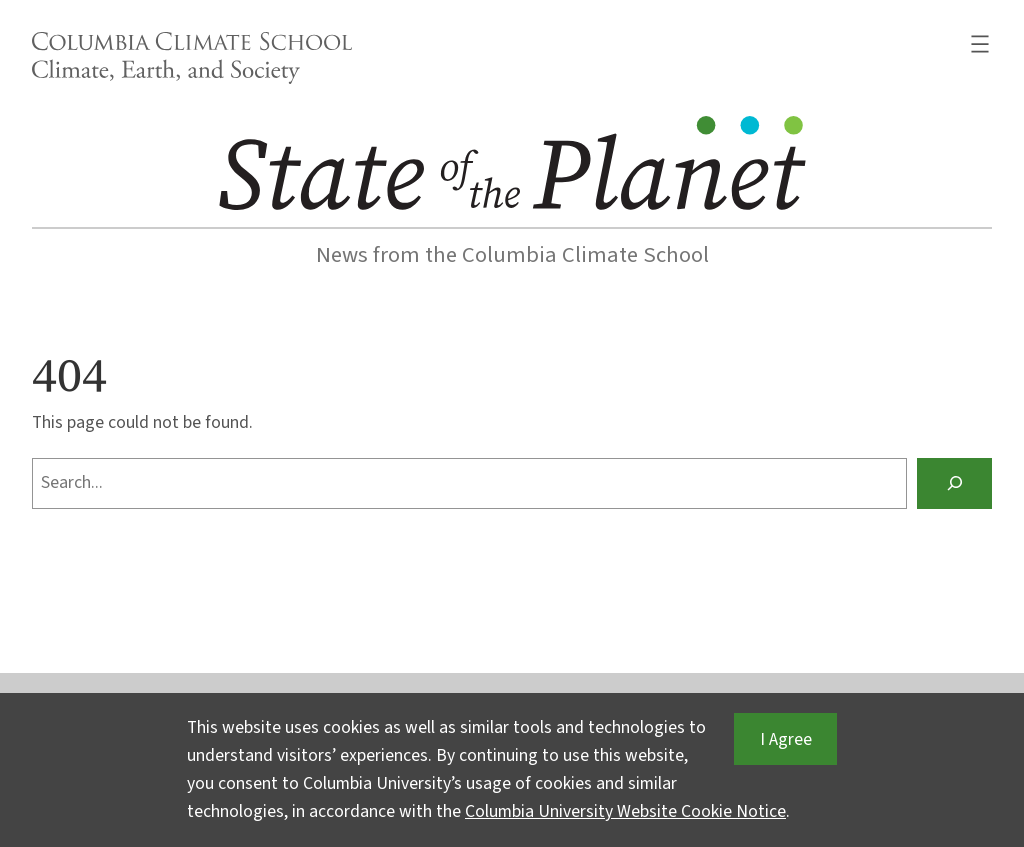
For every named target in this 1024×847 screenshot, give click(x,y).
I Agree (786, 739)
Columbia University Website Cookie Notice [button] (625, 811)
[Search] (954, 483)
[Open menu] (980, 44)
